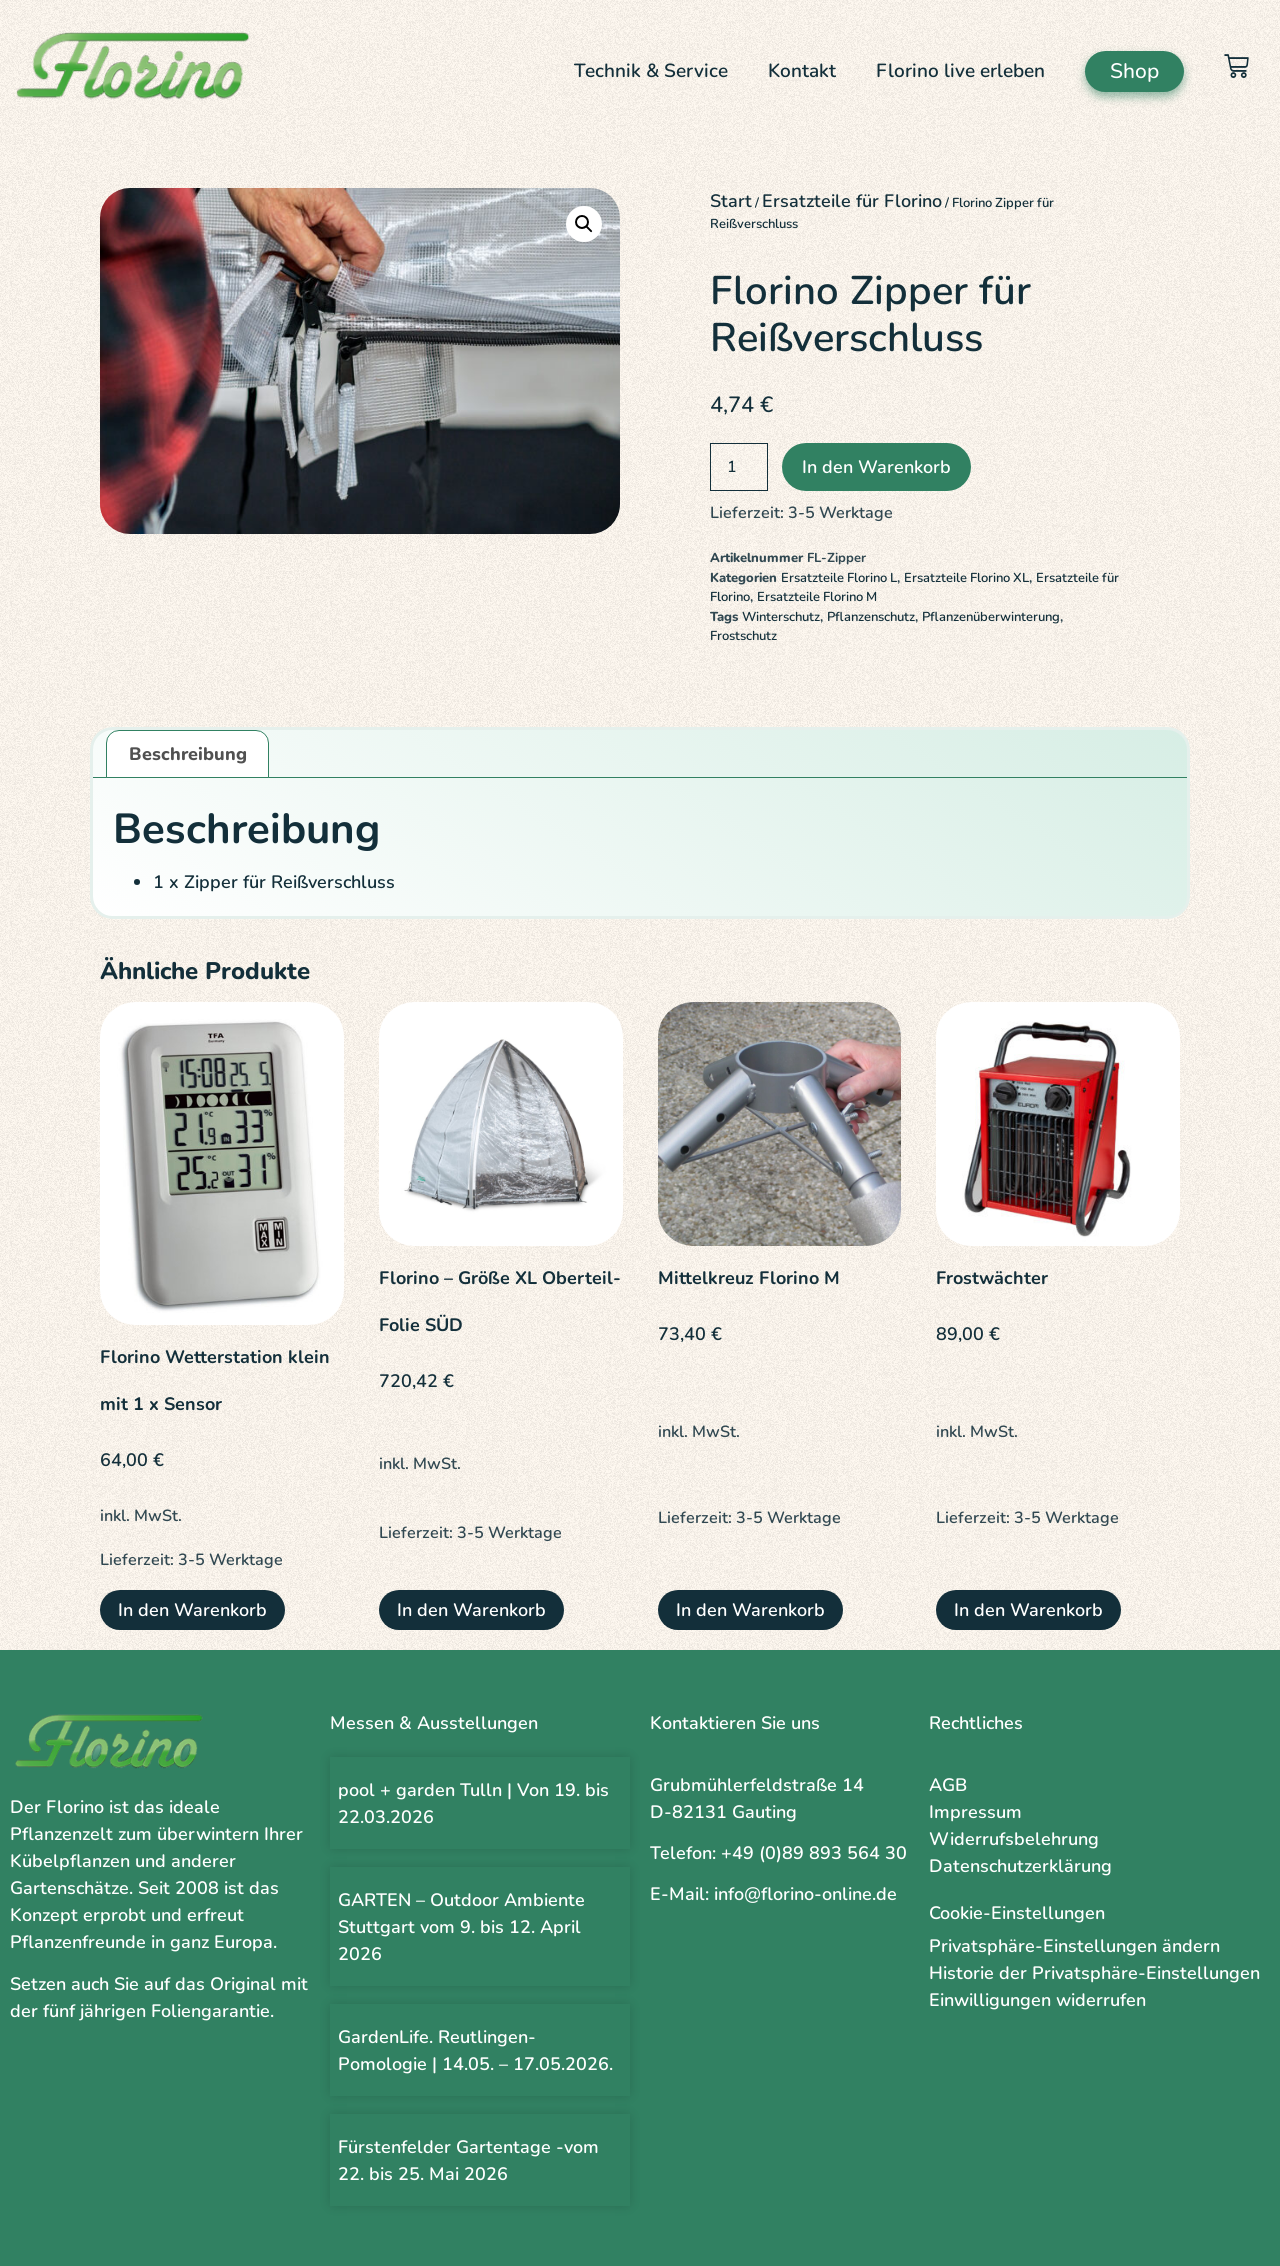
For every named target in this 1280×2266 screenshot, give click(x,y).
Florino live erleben (960, 71)
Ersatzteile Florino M (817, 597)
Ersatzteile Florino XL (966, 578)
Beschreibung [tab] (188, 754)
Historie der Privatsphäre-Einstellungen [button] (1094, 1973)
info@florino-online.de (805, 1894)
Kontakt (802, 71)
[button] (584, 224)
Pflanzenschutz (871, 617)
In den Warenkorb (876, 467)
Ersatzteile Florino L (839, 578)
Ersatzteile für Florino (852, 201)
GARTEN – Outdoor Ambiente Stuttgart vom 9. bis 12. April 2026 (461, 1927)
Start (731, 201)
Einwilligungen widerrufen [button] (1037, 2000)
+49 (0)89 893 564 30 (814, 1853)
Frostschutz (743, 636)
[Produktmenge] (739, 467)
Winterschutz (781, 617)
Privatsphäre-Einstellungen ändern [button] (1074, 1946)
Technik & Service (651, 71)
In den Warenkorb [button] (192, 1610)
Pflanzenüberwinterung (991, 617)
